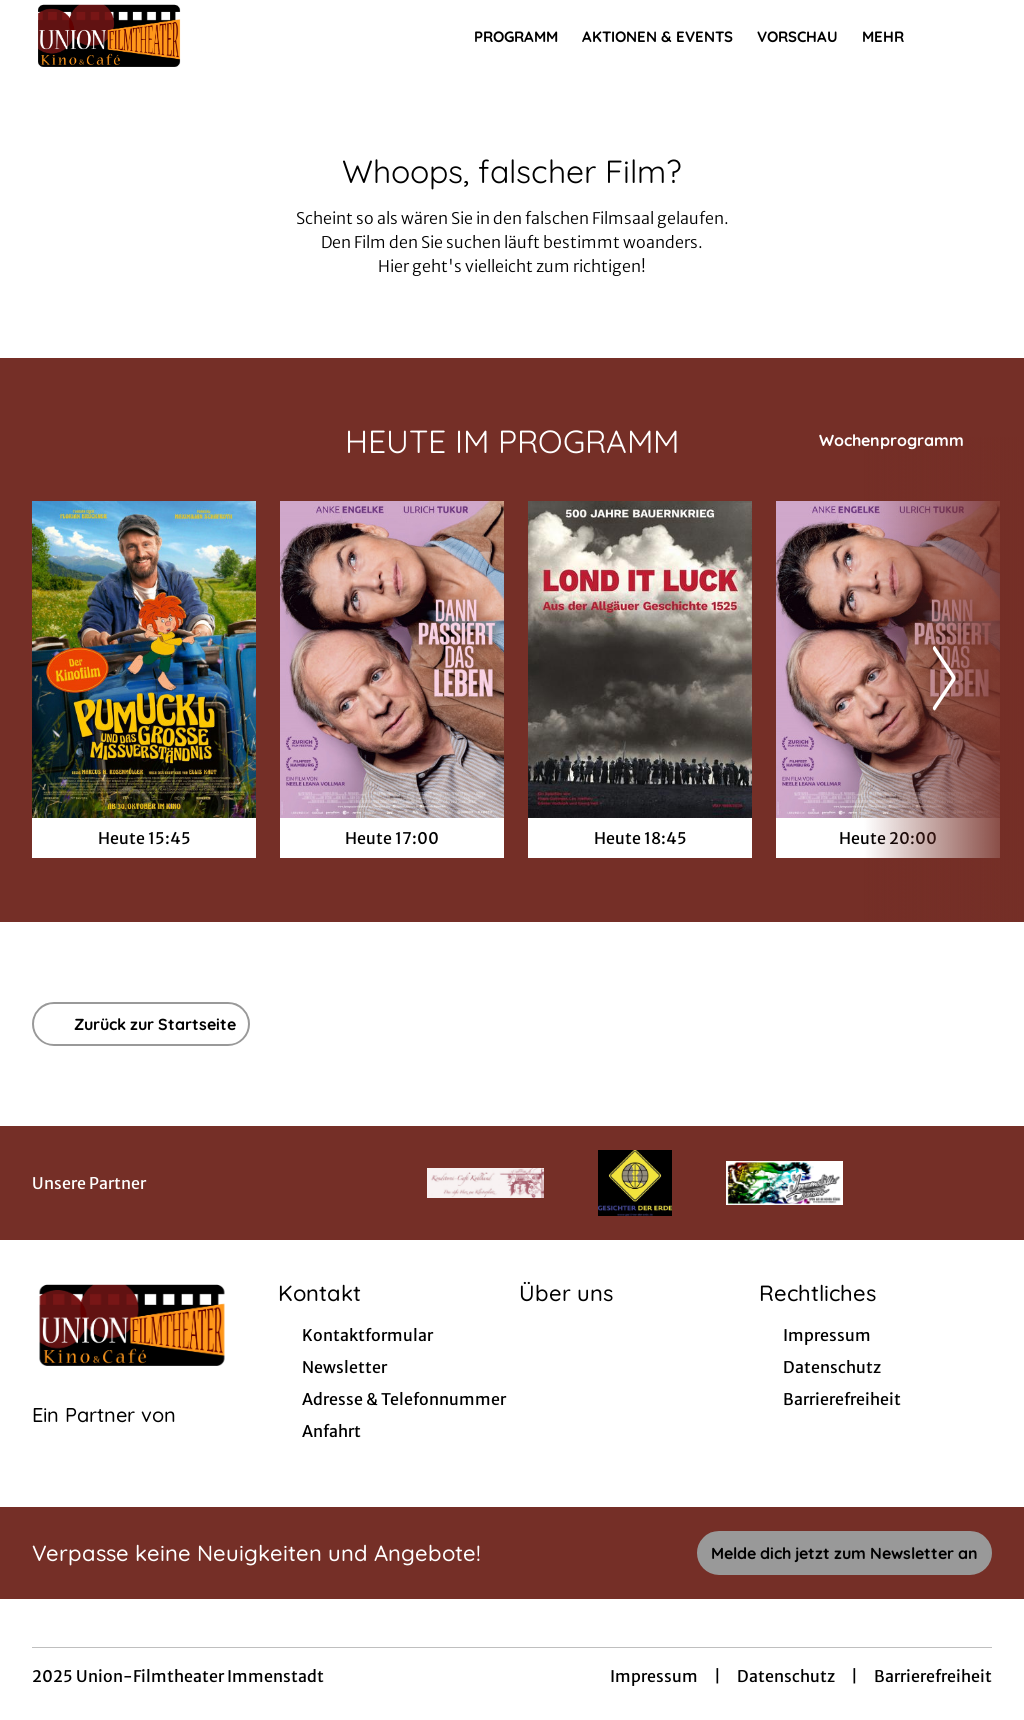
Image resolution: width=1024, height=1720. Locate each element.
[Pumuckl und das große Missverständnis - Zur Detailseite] (144, 659)
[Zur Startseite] (172, 36)
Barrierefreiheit (933, 1676)
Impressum (654, 1676)
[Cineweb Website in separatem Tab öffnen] (104, 1440)
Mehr (895, 37)
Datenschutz (786, 1676)
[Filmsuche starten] (972, 36)
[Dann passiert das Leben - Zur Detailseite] (392, 659)
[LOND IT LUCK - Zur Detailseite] (640, 659)
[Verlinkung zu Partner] (485, 1183)
